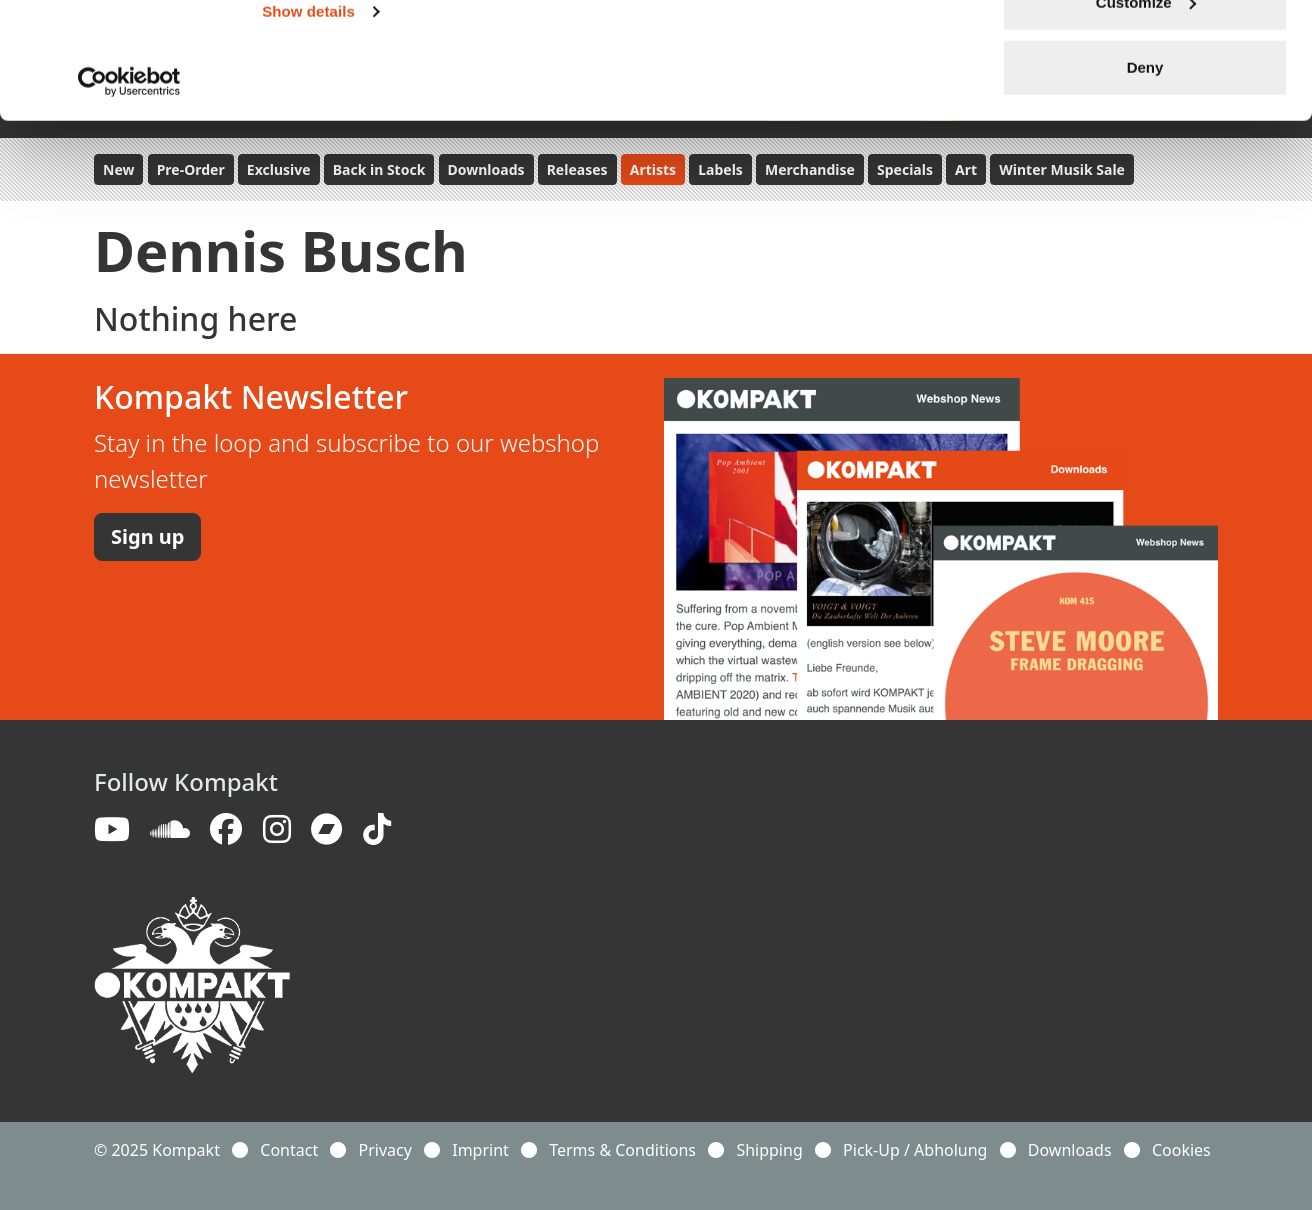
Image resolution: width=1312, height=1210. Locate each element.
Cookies (1181, 1150)
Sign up (147, 536)
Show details (308, 127)
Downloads (1070, 1150)
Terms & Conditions (622, 1150)
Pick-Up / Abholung (915, 1150)
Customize (1146, 118)
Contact (289, 1150)
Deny (1145, 183)
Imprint (480, 1150)
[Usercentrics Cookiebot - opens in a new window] (129, 198)
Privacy (385, 1150)
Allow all (1145, 52)
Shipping (769, 1150)
